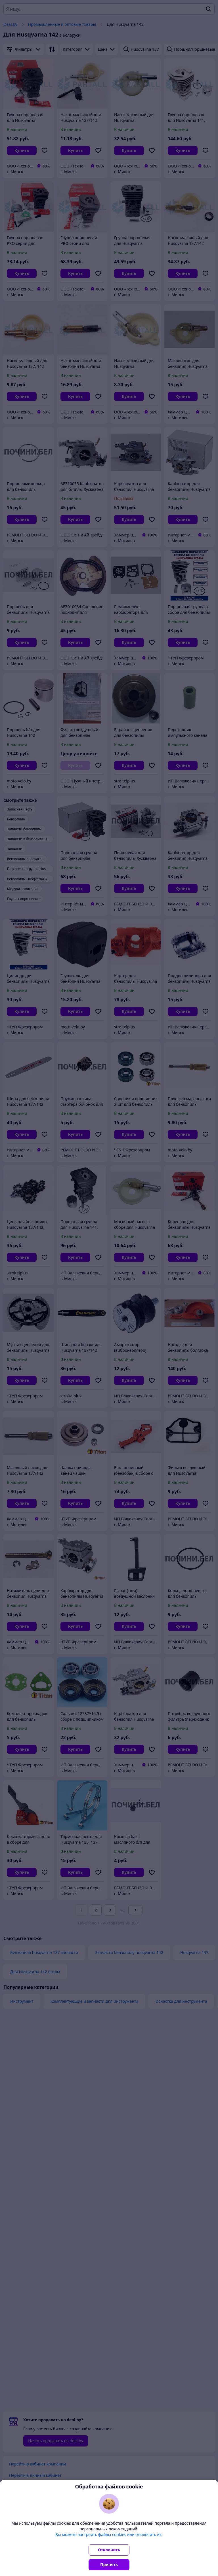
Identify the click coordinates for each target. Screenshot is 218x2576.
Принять (109, 2564)
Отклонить (109, 2549)
